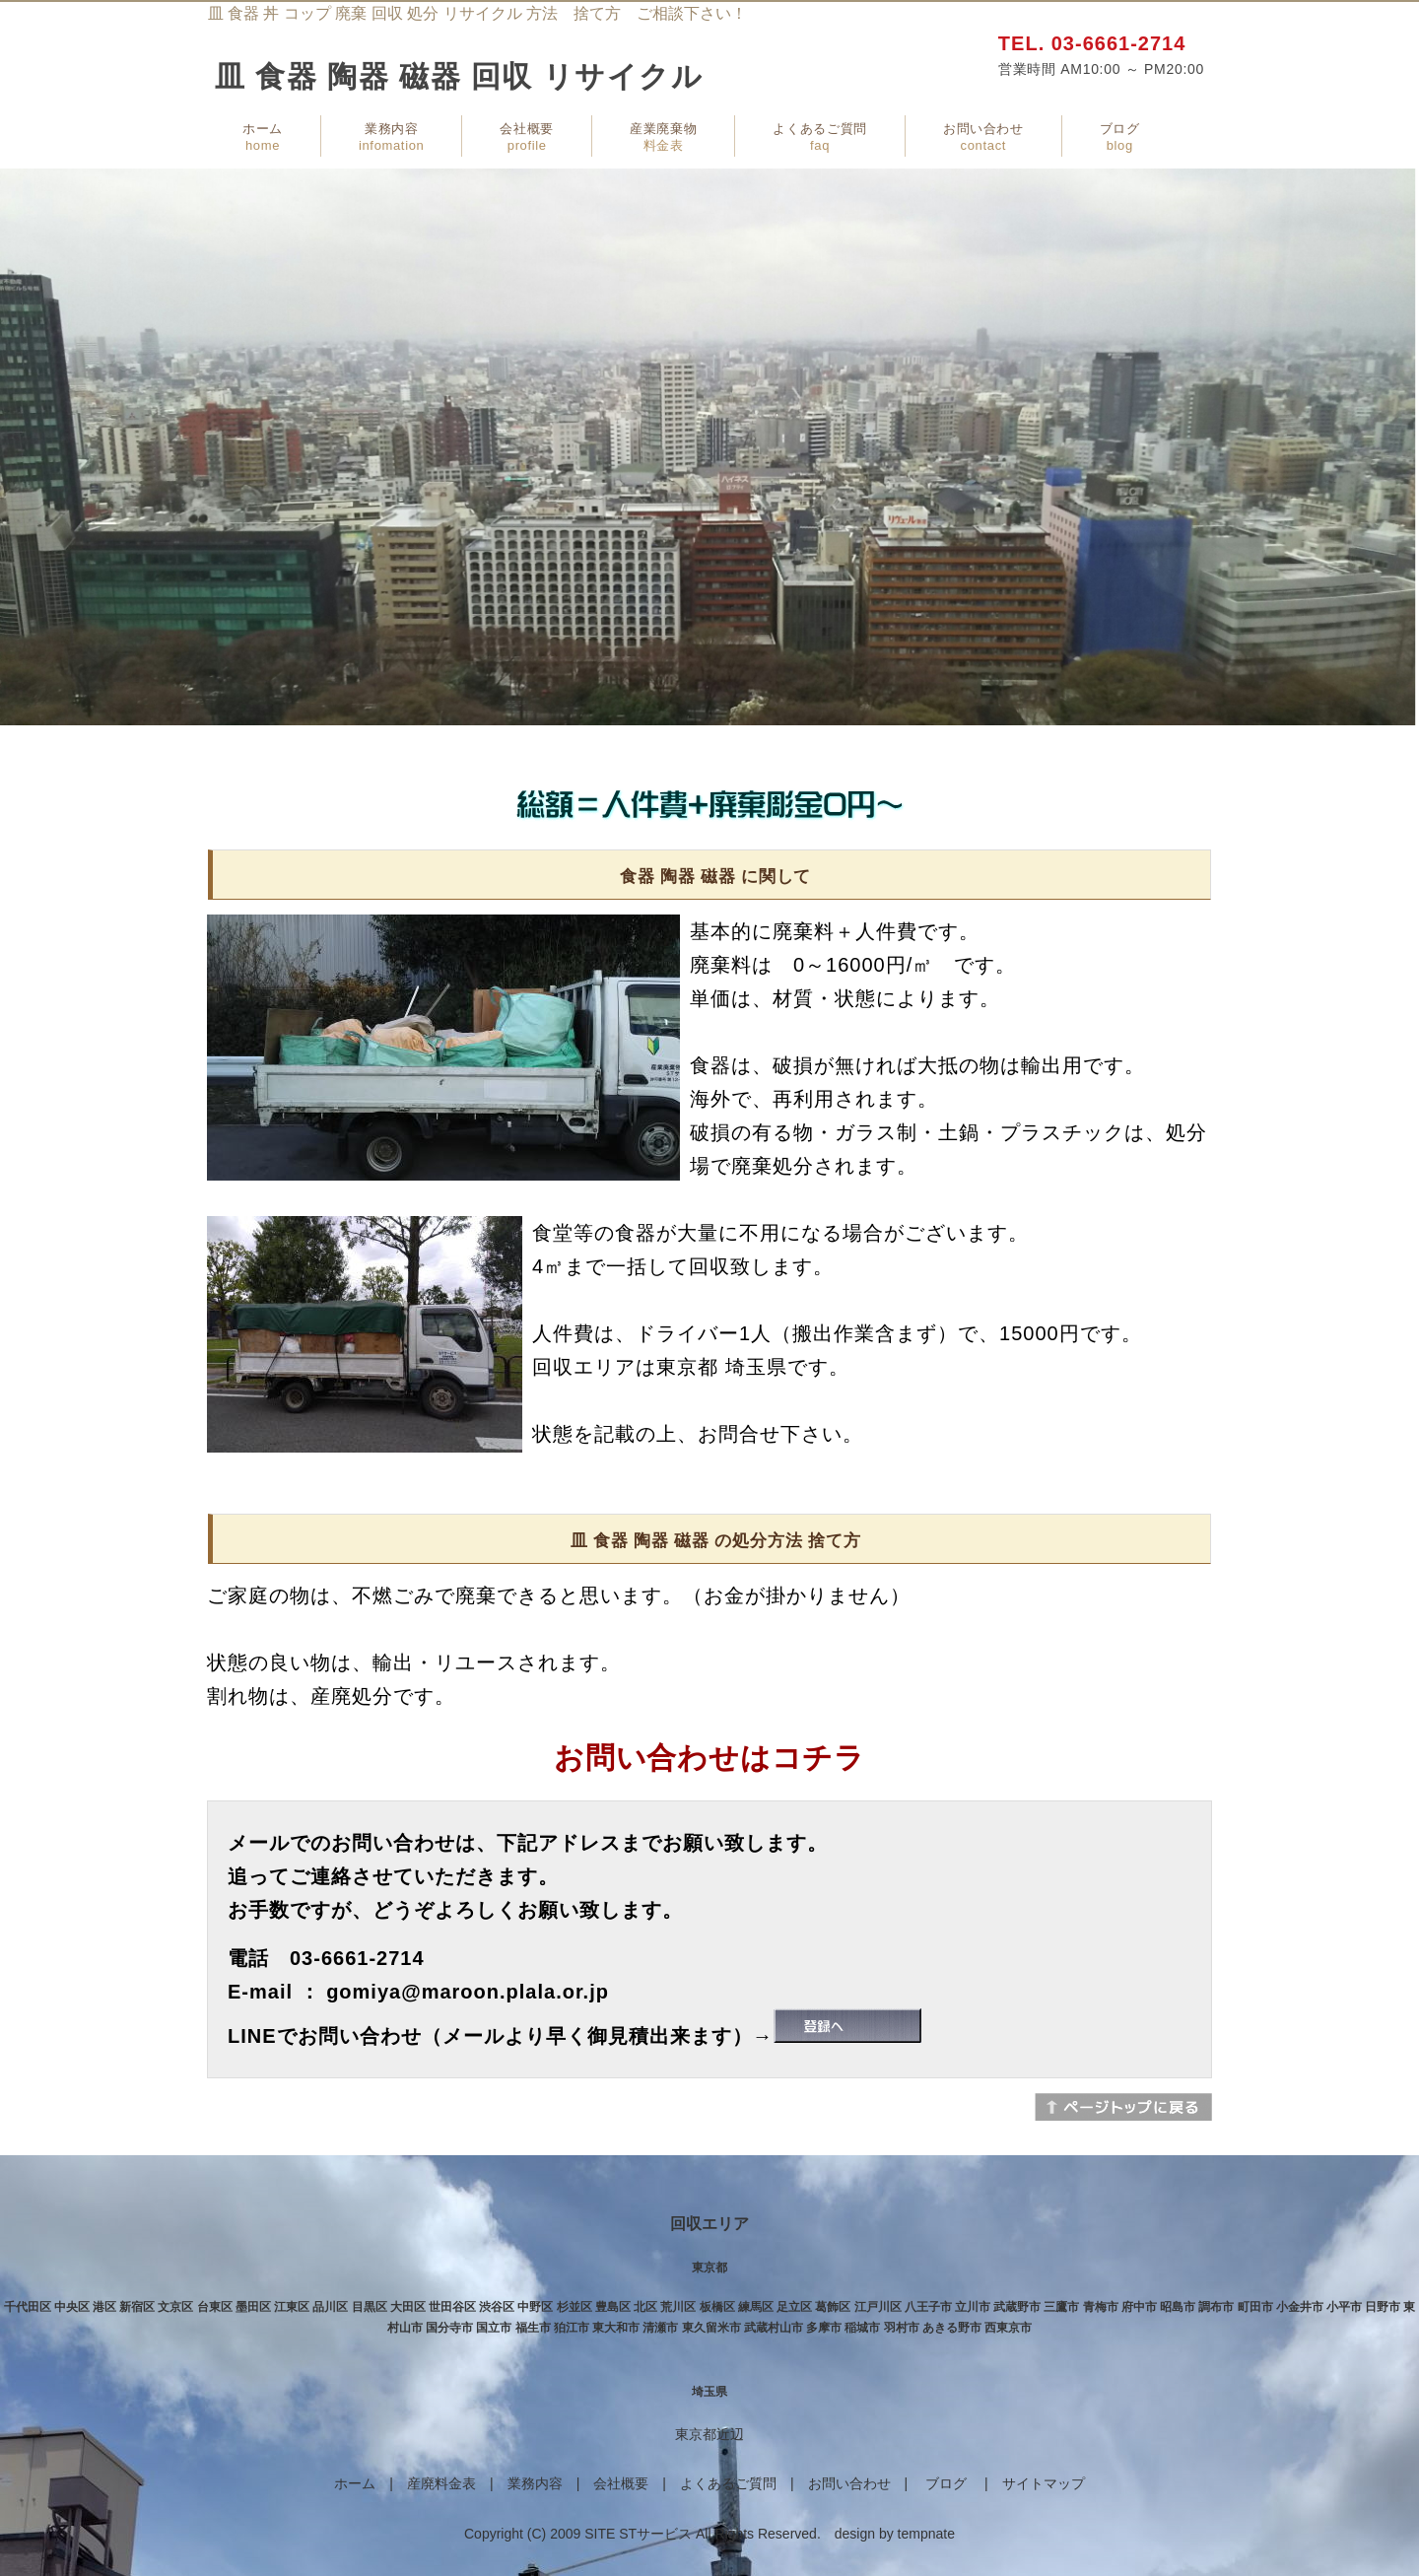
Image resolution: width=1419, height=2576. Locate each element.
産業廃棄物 (663, 137)
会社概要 (527, 137)
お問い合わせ (983, 137)
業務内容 (391, 137)
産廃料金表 (441, 2483)
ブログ (1120, 137)
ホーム (262, 137)
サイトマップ (1043, 2483)
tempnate (926, 2534)
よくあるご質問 (820, 137)
